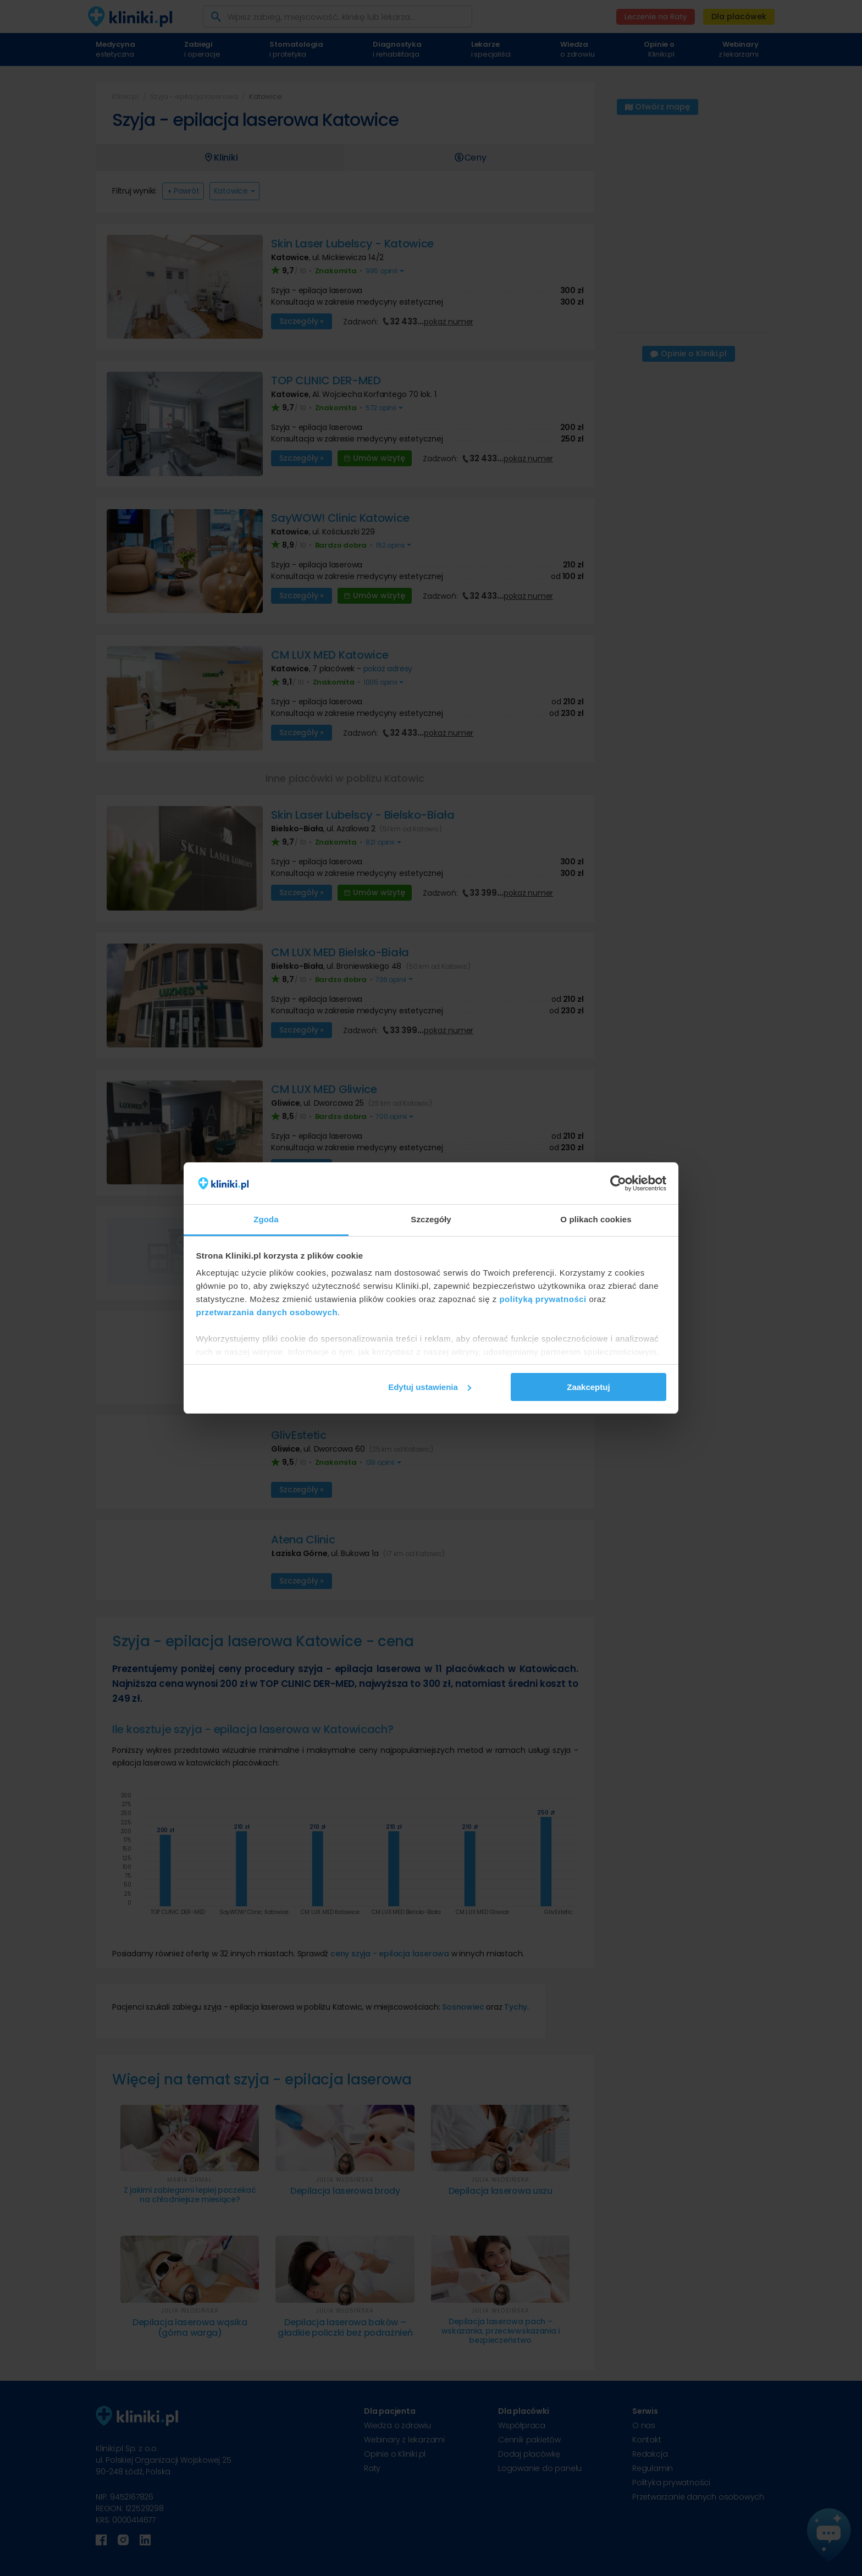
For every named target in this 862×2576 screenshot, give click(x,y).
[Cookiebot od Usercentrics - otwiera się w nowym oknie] (618, 1183)
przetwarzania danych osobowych (267, 1312)
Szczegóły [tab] (431, 1219)
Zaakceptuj (588, 1387)
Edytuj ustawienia (429, 1387)
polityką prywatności (542, 1299)
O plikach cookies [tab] (595, 1219)
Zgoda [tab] (266, 1219)
